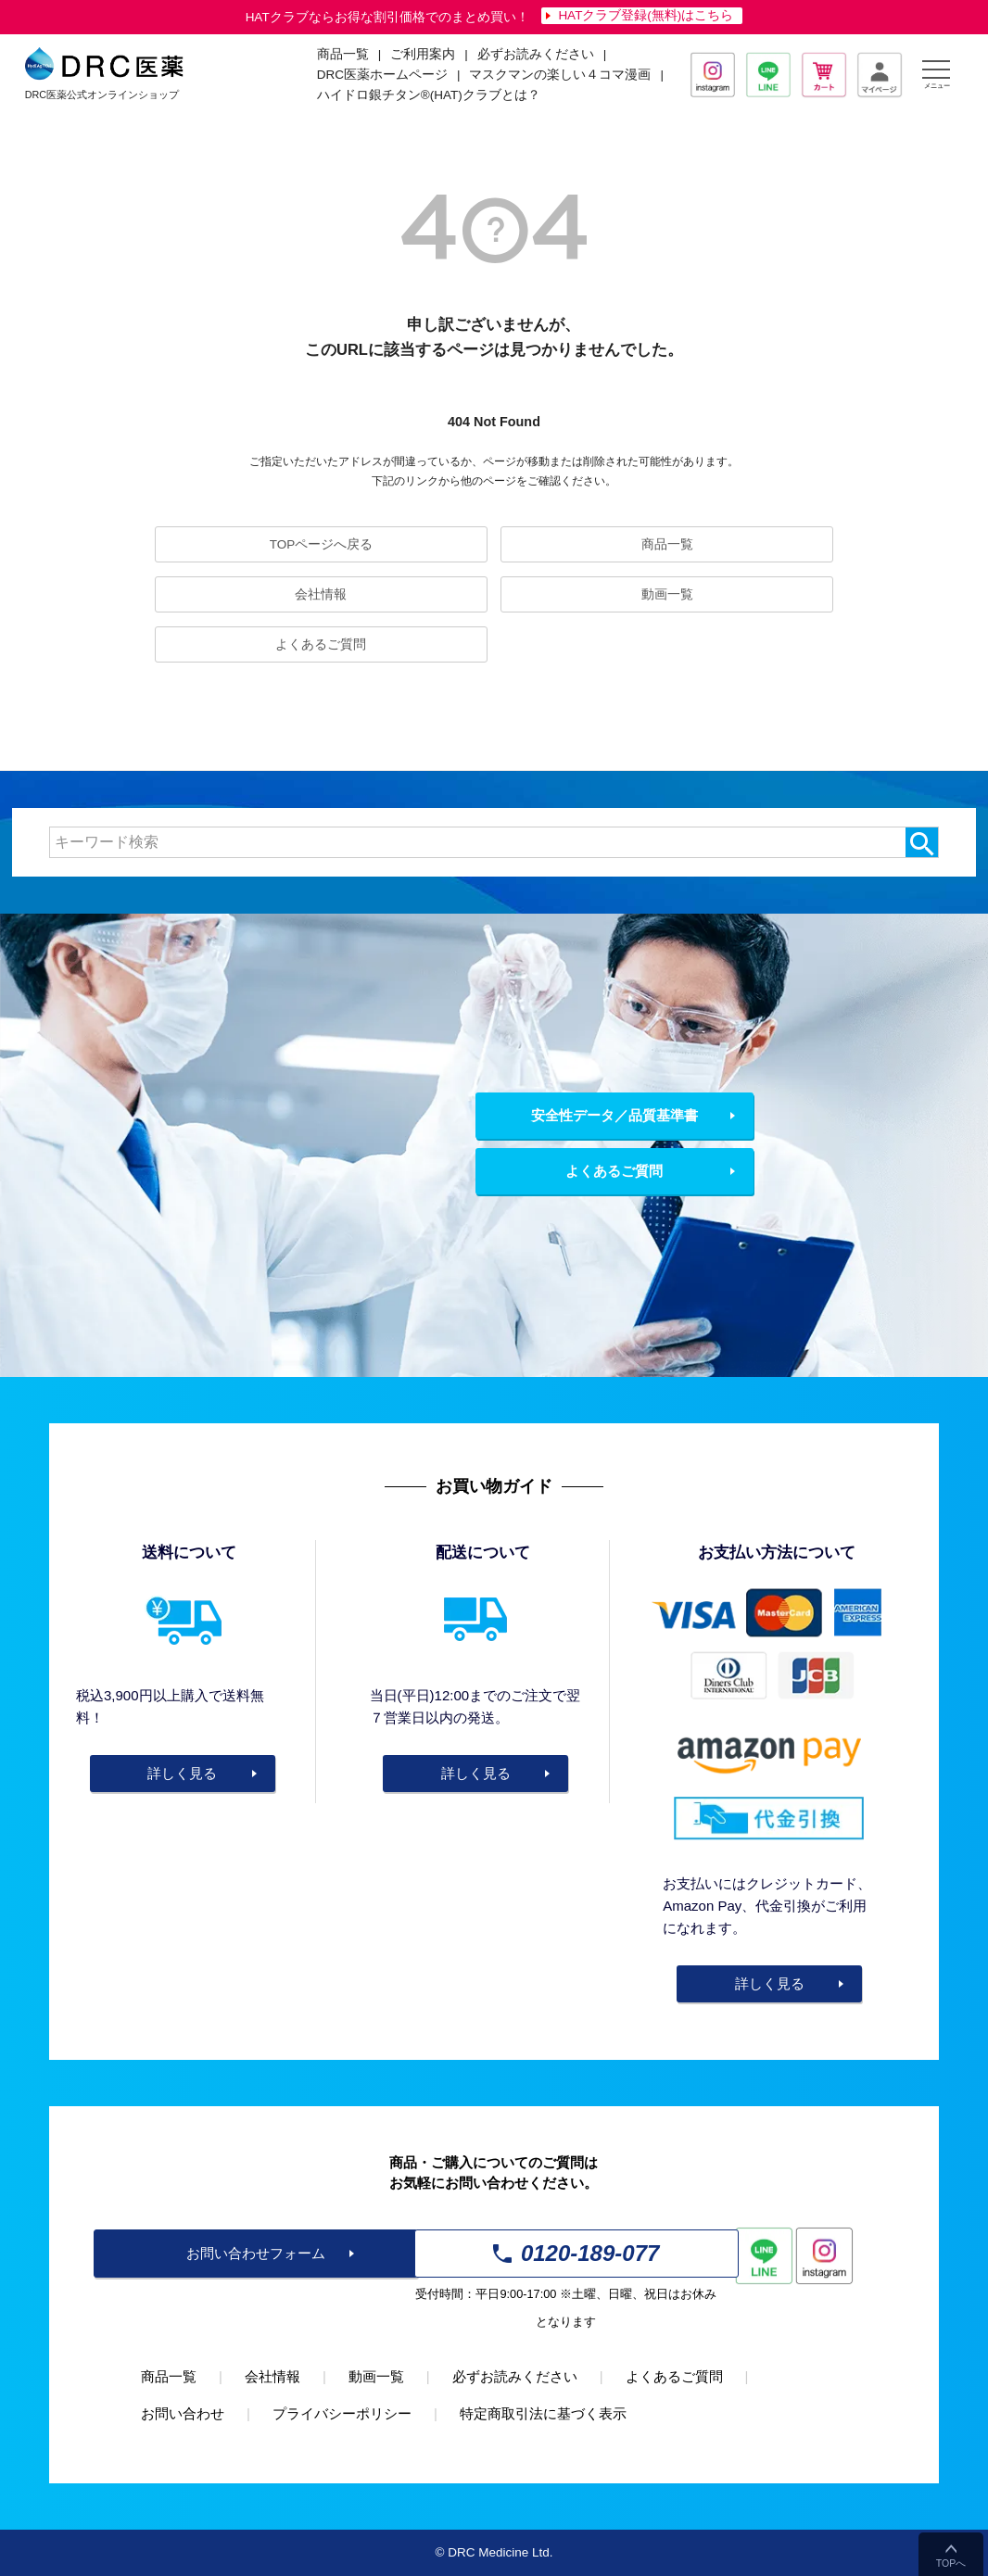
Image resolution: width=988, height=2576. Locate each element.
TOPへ (951, 2563)
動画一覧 (667, 594)
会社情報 (321, 594)
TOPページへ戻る (322, 544)
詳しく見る (182, 1773)
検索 (922, 842)
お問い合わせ (182, 2413)
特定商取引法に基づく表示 (543, 2413)
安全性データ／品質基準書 (614, 1115)
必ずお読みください (535, 54)
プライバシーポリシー (342, 2413)
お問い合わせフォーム (255, 2253)
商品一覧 (667, 544)
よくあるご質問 (320, 644)
